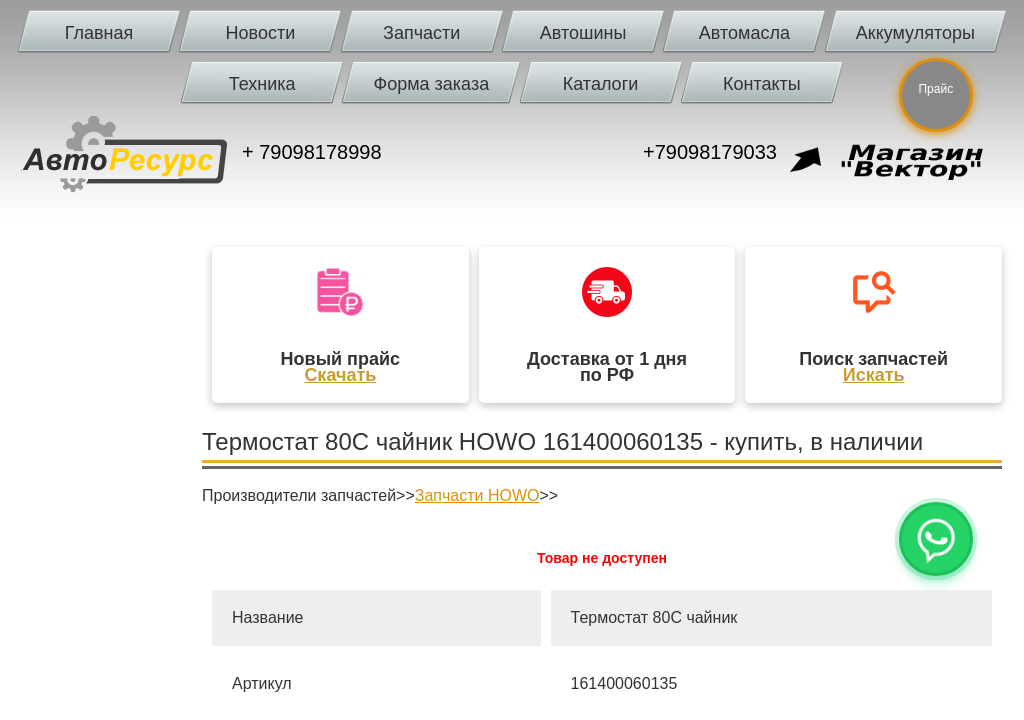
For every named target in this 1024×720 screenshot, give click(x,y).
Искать (874, 375)
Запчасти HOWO (477, 495)
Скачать (340, 375)
